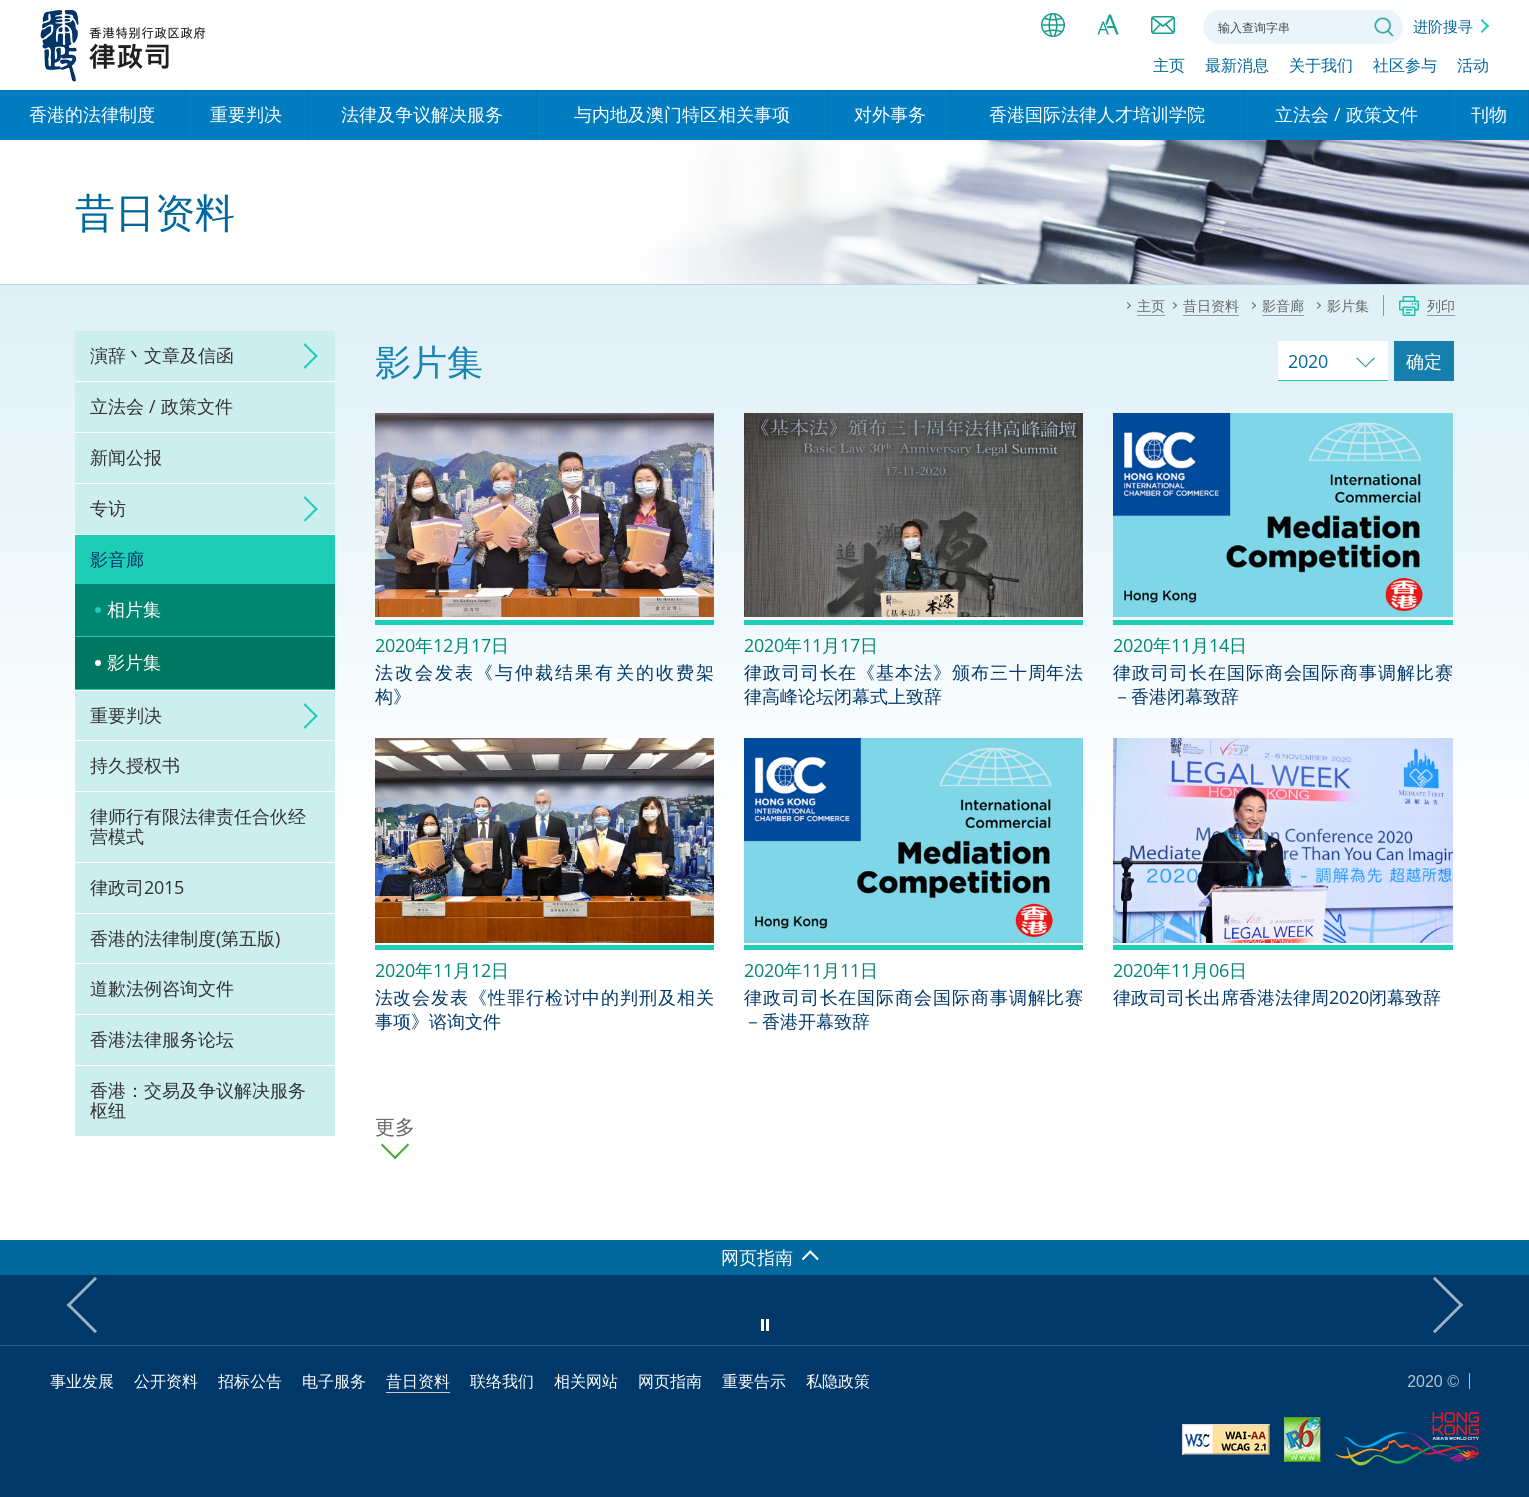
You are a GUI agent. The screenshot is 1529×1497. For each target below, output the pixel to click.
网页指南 (670, 1381)
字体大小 (1108, 25)
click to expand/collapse (305, 356)
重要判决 (126, 715)
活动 (1473, 67)
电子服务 (334, 1381)
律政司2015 (137, 887)
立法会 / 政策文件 (161, 406)
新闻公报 (126, 457)
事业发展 (82, 1381)
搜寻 (1384, 27)
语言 (1053, 25)
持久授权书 (135, 765)
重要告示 (754, 1381)
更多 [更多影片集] (395, 1127)
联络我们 (1163, 25)
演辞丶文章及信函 (162, 355)
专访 (108, 508)
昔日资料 (418, 1381)
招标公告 (250, 1381)
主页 (1169, 67)
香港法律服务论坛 (162, 1039)
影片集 (134, 662)
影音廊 (117, 559)
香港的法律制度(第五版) (185, 938)
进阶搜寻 (1443, 26)
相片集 (134, 609)
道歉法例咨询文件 (162, 988)
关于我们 (1321, 67)
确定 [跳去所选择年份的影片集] (1424, 361)
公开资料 (166, 1381)
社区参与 (1405, 67)
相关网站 (586, 1381)
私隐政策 (838, 1381)
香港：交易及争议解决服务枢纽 (198, 1100)
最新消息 (1237, 67)
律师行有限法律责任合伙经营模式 (198, 826)
